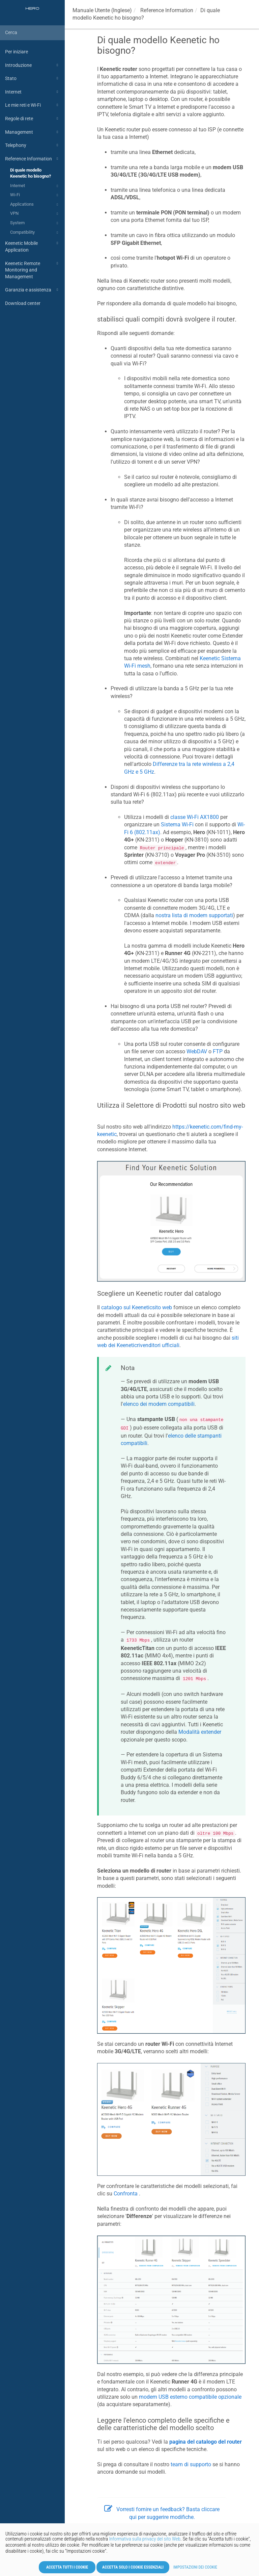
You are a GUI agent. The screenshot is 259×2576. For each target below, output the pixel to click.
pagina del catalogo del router (205, 2442)
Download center (22, 303)
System (35, 223)
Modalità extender (199, 1732)
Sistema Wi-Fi (177, 824)
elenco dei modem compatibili (159, 1404)
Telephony (32, 145)
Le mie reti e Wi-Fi (32, 105)
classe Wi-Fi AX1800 (194, 817)
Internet (32, 92)
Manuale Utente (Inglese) (102, 10)
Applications (35, 204)
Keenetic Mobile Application (32, 246)
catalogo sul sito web (136, 1307)
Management (32, 132)
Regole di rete (32, 118)
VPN (35, 213)
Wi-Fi (35, 195)
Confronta (126, 2193)
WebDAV (196, 1051)
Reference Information (32, 158)
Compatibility (35, 232)
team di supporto (191, 2464)
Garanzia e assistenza (32, 289)
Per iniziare (16, 51)
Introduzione (32, 65)
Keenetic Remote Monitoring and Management (32, 269)
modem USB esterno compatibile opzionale (190, 2397)
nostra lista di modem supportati (194, 915)
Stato (32, 78)
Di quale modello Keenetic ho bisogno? (30, 173)
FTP (218, 1051)
